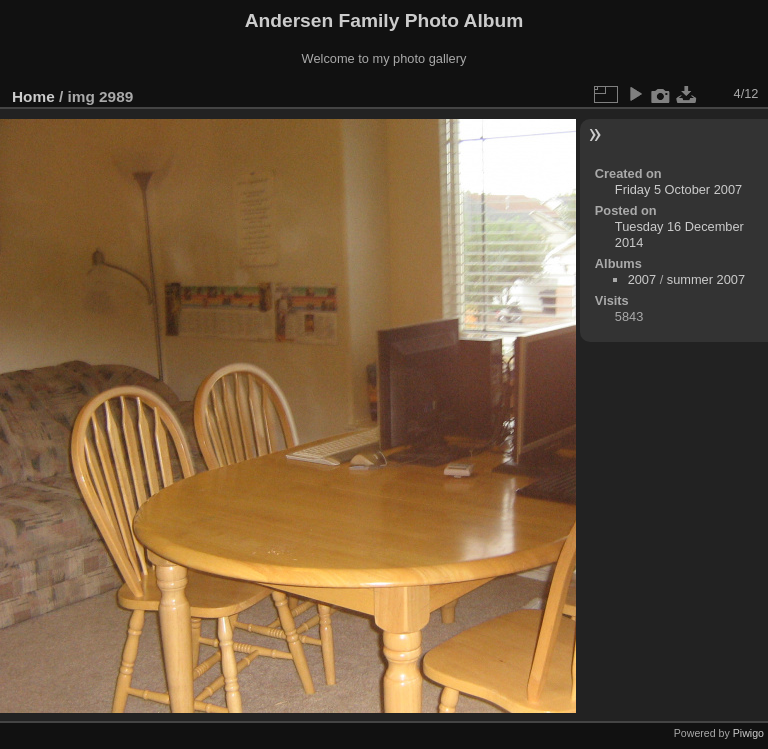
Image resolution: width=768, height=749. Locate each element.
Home (33, 96)
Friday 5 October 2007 (678, 189)
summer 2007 (706, 279)
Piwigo (748, 733)
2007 (642, 279)
